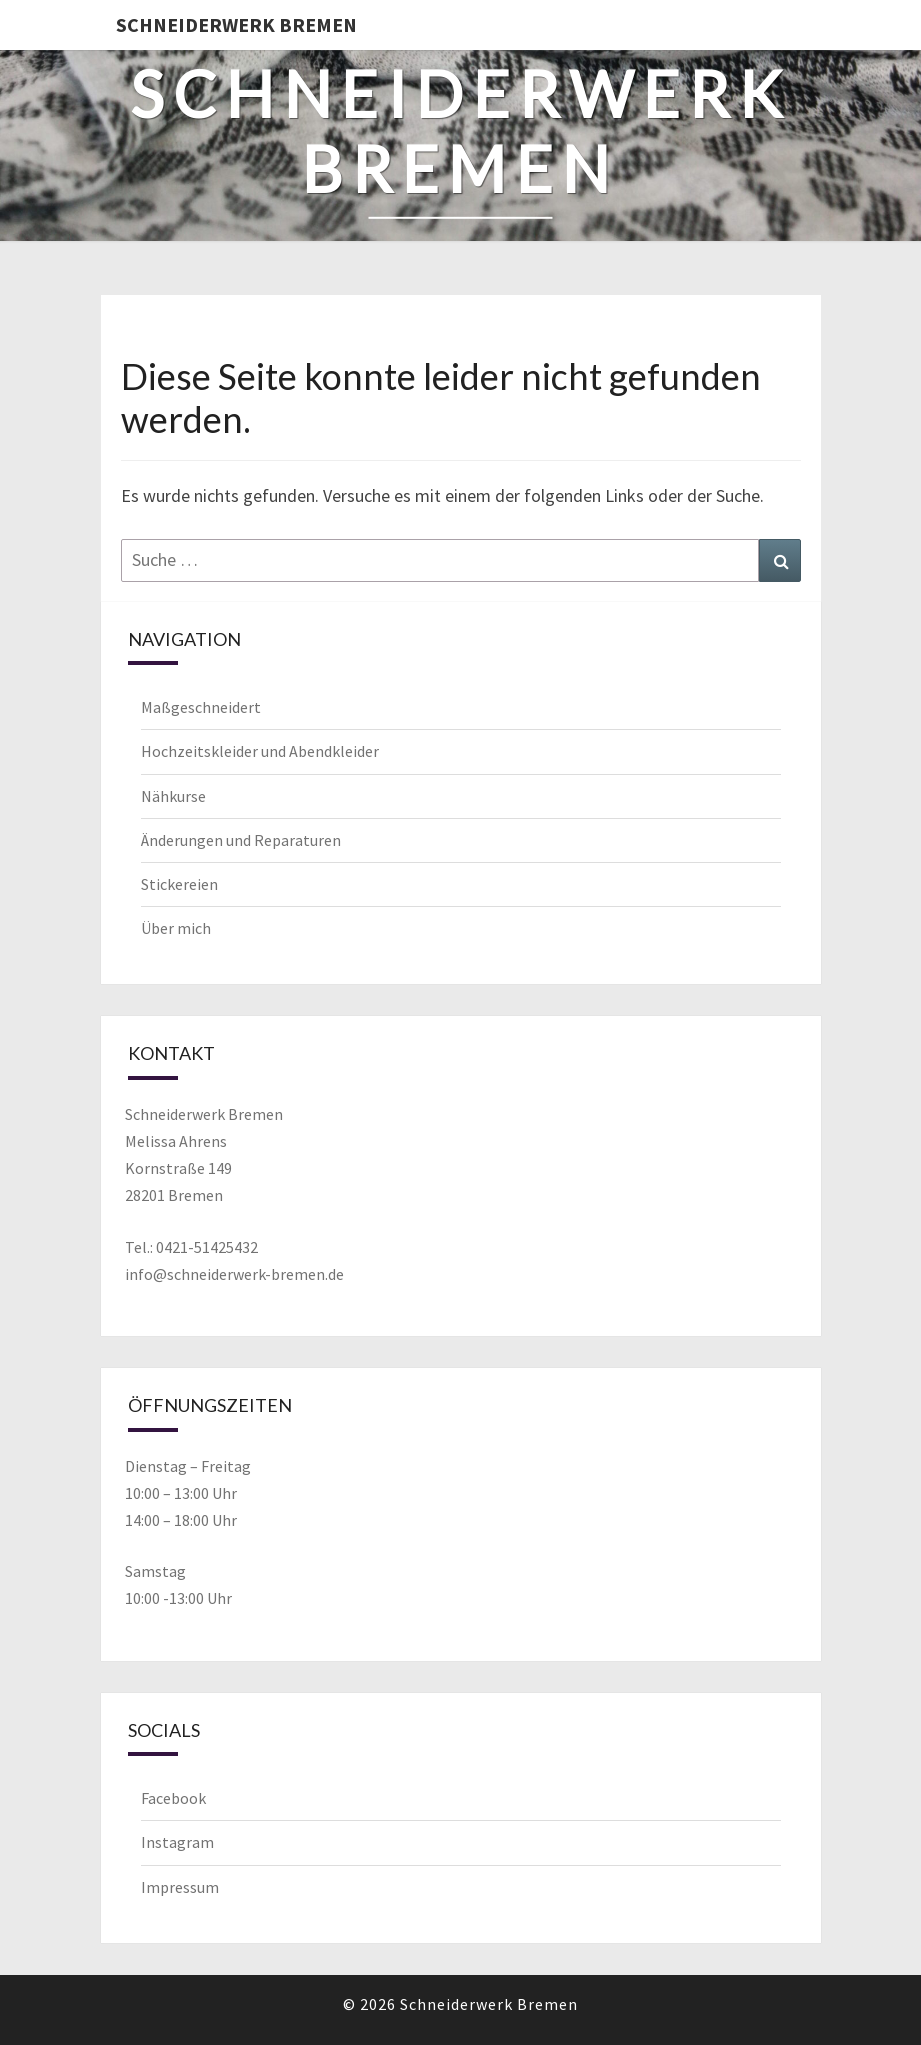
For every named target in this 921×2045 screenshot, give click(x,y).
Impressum (180, 1887)
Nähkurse (173, 796)
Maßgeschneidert (201, 707)
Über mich (176, 928)
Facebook (173, 1798)
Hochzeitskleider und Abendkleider (260, 751)
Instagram (177, 1842)
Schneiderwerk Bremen (236, 24)
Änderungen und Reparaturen (241, 840)
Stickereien (179, 884)
